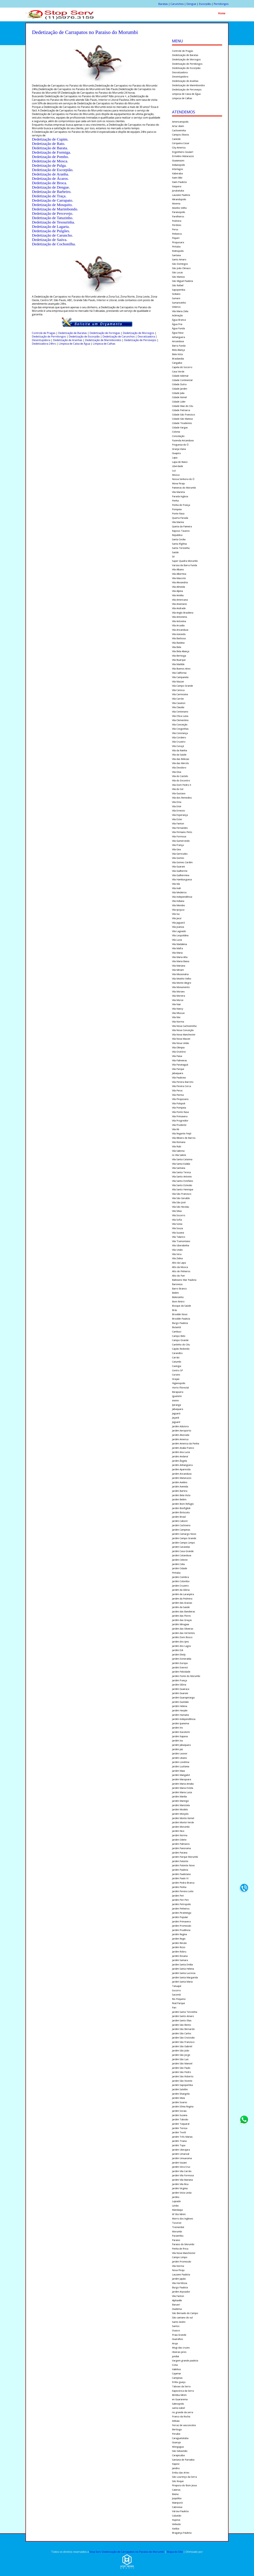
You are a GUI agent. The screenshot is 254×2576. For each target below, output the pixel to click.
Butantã (176, 1327)
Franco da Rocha (181, 2416)
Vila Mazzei (178, 681)
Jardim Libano (179, 1757)
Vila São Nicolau (180, 1206)
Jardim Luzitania (180, 1766)
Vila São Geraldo (181, 1198)
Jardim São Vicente (182, 2080)
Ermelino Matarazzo (183, 156)
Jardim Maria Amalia (183, 1783)
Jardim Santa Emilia (182, 1964)
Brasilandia (178, 358)
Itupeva (176, 2519)
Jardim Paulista (180, 1869)
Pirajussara (178, 242)
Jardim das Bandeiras (183, 1611)
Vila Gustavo (178, 793)
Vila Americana (180, 599)
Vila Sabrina (178, 1150)
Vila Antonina (179, 621)
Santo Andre (178, 2321)
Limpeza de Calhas (104, 343)
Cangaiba (177, 362)
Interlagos (177, 169)
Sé (173, 556)
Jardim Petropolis (181, 1904)
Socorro (176, 1990)
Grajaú (175, 1378)
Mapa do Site (175, 2552)
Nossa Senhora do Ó (183, 479)
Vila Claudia (178, 707)
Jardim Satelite (180, 2089)
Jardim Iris (177, 1727)
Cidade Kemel (179, 397)
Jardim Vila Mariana (182, 2179)
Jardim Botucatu (181, 1512)
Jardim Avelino (179, 1482)
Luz (174, 470)
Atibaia (175, 2420)
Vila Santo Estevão (182, 1185)
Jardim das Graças (182, 1620)
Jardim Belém (179, 1499)
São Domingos (180, 263)
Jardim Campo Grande (184, 1538)
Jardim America (180, 1439)
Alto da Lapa (179, 1262)
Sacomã (176, 1994)
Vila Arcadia (178, 625)
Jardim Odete (179, 1839)
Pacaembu (177, 2235)
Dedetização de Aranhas (67, 340)
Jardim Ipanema (180, 1723)
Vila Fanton (178, 823)
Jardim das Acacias (182, 1602)
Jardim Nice (178, 1830)
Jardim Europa (180, 1663)
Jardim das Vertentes (183, 1633)
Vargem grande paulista (185, 2360)
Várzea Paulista (180, 2511)
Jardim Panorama (181, 1848)
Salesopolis (178, 2403)
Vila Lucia (177, 939)
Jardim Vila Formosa (183, 2175)
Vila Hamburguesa (182, 879)
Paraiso (176, 2240)
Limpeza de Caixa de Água (74, 343)
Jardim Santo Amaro (183, 2016)
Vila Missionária (180, 974)
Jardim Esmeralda (181, 1658)
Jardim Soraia (179, 2110)
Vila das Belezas (180, 759)
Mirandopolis (179, 199)
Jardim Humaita (180, 1714)
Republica (177, 535)
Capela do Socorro (182, 367)
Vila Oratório (179, 1051)
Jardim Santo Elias (181, 2020)
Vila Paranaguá (180, 1064)
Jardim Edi (177, 1650)
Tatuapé (176, 1986)
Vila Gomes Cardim (182, 862)
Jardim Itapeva (180, 1736)
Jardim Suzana (179, 2115)
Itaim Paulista (179, 182)
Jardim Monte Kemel (183, 1818)
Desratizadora (146, 336)
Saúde (175, 552)
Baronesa (177, 1284)
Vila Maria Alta (179, 957)
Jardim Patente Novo (183, 1865)
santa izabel (178, 2407)
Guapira (176, 453)
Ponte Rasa (178, 513)
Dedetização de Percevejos (140, 340)
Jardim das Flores (181, 1615)
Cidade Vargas (180, 427)
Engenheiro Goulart (182, 151)
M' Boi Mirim (179, 2214)
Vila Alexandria (180, 582)
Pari (174, 2007)
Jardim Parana (179, 1852)
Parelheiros (178, 216)
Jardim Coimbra (180, 1577)
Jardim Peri (178, 1895)
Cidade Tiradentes (182, 423)
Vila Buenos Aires (181, 668)
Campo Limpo (179, 2257)
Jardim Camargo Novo (184, 1533)
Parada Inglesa (180, 496)
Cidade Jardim (179, 388)
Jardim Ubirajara (181, 2149)
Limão (175, 2205)
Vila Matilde (178, 664)
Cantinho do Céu (181, 1344)
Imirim (175, 1400)
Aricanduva (178, 341)
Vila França (178, 845)
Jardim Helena (179, 1706)
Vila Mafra (177, 948)
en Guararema (180, 2399)
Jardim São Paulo (181, 2067)
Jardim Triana (179, 2140)
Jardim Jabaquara (181, 1744)
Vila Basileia (178, 642)
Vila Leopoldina (180, 935)
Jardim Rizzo (178, 1947)
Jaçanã (175, 1417)
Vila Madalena (179, 944)
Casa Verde (178, 371)
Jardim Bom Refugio (183, 1503)
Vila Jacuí (176, 918)
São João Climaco (181, 268)
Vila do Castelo (180, 776)
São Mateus (178, 276)
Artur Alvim (178, 126)
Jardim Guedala (180, 1701)
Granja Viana (179, 449)
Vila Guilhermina (180, 875)
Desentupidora (41, 340)
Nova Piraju (178, 2270)
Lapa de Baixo (180, 461)
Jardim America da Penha (185, 1443)
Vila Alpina (177, 590)
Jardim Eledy (178, 1654)
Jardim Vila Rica (180, 2184)
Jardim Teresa (179, 2128)
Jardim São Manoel (182, 2063)
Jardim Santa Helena (183, 1968)
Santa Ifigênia (179, 543)
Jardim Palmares (181, 1843)
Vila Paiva (177, 1056)
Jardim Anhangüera (182, 1465)
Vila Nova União (180, 1043)
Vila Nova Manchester (184, 1034)
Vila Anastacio (179, 603)
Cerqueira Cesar (180, 143)
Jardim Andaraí (180, 1456)
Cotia (175, 2364)
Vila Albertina (179, 573)
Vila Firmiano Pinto (182, 832)
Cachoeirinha (179, 130)
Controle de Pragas (43, 333)
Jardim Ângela (179, 1460)
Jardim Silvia (178, 2097)
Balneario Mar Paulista (184, 1279)
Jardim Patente (180, 1861)
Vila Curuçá (178, 746)
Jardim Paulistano (181, 1874)
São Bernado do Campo (185, 2313)
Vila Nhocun (178, 1013)
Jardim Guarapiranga (183, 1697)
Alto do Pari (178, 1275)
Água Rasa (177, 332)
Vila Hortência (179, 2283)
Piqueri (175, 237)
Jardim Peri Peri (180, 1899)
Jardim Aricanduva (181, 1473)
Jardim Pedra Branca (183, 1882)
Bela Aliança (178, 349)
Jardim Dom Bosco (182, 1637)
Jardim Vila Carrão (181, 2171)
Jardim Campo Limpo (183, 1542)
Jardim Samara (180, 1960)
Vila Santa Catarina (182, 1159)
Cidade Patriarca (181, 410)
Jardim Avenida (180, 1486)
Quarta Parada (180, 517)
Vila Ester (177, 819)
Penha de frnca (180, 2248)
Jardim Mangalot (181, 1775)
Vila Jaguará (178, 922)
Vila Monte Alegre (181, 982)
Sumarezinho (179, 302)
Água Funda (178, 328)
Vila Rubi (176, 1146)
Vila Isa (175, 913)
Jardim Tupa (178, 2145)
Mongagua (178, 2446)
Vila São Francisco (181, 1193)
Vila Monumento (181, 987)
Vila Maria (177, 952)
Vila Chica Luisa (180, 715)
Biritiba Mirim (179, 2395)
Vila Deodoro (179, 767)
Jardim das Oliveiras (182, 1628)
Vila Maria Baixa (180, 961)
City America (178, 147)
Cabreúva (177, 2507)
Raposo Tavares (181, 530)
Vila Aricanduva (180, 629)
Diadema (177, 2308)
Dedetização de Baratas (72, 333)
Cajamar (176, 2373)
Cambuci (176, 1331)
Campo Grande (180, 1340)
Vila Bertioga (179, 655)
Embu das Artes (180, 2472)
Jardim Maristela (181, 1805)
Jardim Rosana (180, 1955)
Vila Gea (176, 849)
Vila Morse (177, 1000)
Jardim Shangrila (181, 2093)
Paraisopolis (178, 212)
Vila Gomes (178, 857)
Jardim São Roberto (182, 2076)
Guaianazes (178, 160)
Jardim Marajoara (181, 1779)
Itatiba (175, 2528)
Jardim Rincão (179, 1943)
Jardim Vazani (179, 2162)
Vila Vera (176, 1254)
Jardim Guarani (180, 1693)
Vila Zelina (177, 1258)
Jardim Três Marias (182, 2136)
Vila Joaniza (178, 926)
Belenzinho (178, 1297)
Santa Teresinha (181, 547)
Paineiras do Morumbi (184, 487)
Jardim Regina (179, 1934)
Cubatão (176, 2515)
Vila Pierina (178, 1094)
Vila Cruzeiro (178, 741)
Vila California (179, 672)
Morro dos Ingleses (182, 2218)
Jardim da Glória (181, 1589)
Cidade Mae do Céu (182, 406)
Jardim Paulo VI (180, 1878)
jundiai (175, 2356)
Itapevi (175, 2463)
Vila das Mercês (180, 763)
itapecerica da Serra (183, 2390)
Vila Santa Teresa (181, 1172)
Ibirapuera (177, 1391)
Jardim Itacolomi (181, 1732)
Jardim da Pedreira (182, 1598)
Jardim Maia (178, 1770)
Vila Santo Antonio (182, 1176)
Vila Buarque (179, 659)
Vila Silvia (177, 1210)
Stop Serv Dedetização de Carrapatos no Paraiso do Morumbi (126, 2552)
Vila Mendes (178, 905)
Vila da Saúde (179, 754)
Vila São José (179, 1202)
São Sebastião (179, 2450)
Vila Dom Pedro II (181, 784)
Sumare (176, 298)
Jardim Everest (180, 1667)
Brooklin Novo (179, 1314)
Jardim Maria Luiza (182, 1792)
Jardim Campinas (181, 1529)
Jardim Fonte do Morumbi (186, 1676)
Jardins (175, 2197)
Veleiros (176, 306)
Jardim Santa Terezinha (184, 2011)
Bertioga (177, 2429)
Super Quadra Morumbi (185, 560)
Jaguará (176, 1413)
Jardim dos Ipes (180, 1641)
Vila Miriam (178, 969)
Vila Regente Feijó (181, 1133)
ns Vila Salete (179, 1155)
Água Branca (179, 319)
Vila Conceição (179, 724)
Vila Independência (182, 896)
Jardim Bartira (179, 1490)
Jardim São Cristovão (183, 2037)
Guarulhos (177, 2339)
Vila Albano (178, 569)
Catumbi (176, 1361)
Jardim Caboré (180, 1520)
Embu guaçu (178, 2382)
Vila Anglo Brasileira (182, 612)
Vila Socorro (178, 1215)
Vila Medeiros (179, 892)
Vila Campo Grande (182, 685)
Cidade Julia (178, 393)
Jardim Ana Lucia (181, 1452)
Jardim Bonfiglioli (181, 1508)
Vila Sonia (177, 1223)
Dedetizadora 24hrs (44, 343)
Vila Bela (176, 647)
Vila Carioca (178, 690)
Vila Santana (178, 1167)
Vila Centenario (180, 711)
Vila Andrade (179, 608)
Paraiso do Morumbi (183, 2244)
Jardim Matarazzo (181, 1477)
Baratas (163, 4)
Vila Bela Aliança (180, 651)
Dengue (191, 4)
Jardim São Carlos (181, 2033)
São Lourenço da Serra (184, 2476)
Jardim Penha (179, 1887)
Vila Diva (176, 771)
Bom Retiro (178, 1301)
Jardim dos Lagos (181, 1645)
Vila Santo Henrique (182, 1189)
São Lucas (177, 272)
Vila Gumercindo (181, 840)
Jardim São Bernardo (183, 2029)
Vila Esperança (180, 814)
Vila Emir (176, 806)
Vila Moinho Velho (181, 978)
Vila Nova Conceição (183, 1030)
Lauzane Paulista (181, 194)
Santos (175, 2326)
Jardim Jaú (177, 1749)
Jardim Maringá (180, 1800)
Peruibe (176, 2433)
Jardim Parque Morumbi (185, 1856)
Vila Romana (178, 1142)
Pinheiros (177, 233)
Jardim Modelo (180, 1809)
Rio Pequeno (179, 1998)
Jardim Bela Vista (181, 1495)
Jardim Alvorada (180, 1434)
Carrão (175, 1357)
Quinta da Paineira (182, 526)
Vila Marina (178, 522)
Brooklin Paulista (181, 1318)
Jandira (175, 2468)
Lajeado (176, 2201)
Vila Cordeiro (179, 737)
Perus (175, 229)
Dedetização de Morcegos (138, 333)
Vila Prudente (179, 1124)
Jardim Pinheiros (181, 1908)
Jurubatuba (178, 190)
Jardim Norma (179, 1835)
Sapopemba (178, 289)
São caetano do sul (182, 2317)
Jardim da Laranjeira (183, 1594)
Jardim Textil (179, 2132)
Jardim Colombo (181, 1581)
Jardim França (179, 1680)
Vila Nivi (176, 1017)
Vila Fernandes (180, 827)
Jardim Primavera (181, 1921)
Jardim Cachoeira (181, 1525)
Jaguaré (176, 1422)
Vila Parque (178, 1069)
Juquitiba (176, 2498)
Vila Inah (176, 888)
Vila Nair (176, 1004)
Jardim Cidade (179, 1568)
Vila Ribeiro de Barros (184, 1137)
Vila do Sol (177, 789)
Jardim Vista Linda (181, 2192)
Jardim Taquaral (180, 2123)
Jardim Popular (180, 1917)
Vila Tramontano (181, 1241)
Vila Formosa (179, 836)
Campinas (177, 2377)
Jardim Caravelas (181, 1546)
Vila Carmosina (180, 694)
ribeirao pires (179, 2351)
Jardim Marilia (179, 1796)
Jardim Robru (179, 1951)
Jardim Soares (179, 2102)
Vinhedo (176, 2524)
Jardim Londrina (180, 1762)
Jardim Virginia (180, 2188)
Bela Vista (177, 354)
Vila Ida (176, 883)
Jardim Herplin (179, 1710)
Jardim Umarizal (180, 2153)
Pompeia (177, 509)
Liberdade (177, 466)
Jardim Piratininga (181, 1912)
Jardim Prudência (181, 1930)
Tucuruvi (176, 2222)
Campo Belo (178, 1335)
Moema (176, 203)
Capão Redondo (181, 1348)
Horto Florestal (180, 1387)
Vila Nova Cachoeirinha (184, 1025)
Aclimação (177, 315)
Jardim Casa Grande (183, 1551)
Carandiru (177, 1353)
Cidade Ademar (180, 375)
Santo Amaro (179, 259)
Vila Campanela (180, 677)
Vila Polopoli (178, 1103)
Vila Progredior (180, 1120)
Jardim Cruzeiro (180, 1585)
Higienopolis (178, 1383)
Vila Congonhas (180, 728)
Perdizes (176, 225)
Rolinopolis (178, 250)
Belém (175, 1292)
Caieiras (176, 2489)
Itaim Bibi (177, 177)
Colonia (176, 431)
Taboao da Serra (181, 2386)
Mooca (175, 474)
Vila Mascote (179, 578)
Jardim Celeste (180, 1559)
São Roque (178, 2481)
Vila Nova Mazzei (181, 1038)
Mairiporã (177, 2502)
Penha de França (181, 504)
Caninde (176, 139)
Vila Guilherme (179, 870)
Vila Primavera (179, 1116)
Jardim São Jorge (181, 2054)
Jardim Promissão (181, 1925)
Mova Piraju (178, 483)
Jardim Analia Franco (183, 1447)
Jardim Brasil (179, 1516)
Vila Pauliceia (179, 1077)
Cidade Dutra (179, 384)
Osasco (176, 2330)
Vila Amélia (178, 595)
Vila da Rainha (179, 750)
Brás (174, 1310)
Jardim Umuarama (182, 2158)
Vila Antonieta (179, 616)
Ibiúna (175, 2494)
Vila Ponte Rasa (180, 1112)
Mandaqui (177, 2209)
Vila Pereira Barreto (182, 1081)
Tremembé (178, 2227)
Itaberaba (177, 173)
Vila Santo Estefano (182, 1180)
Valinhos (176, 2369)
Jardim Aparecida (181, 1469)
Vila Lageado (179, 931)
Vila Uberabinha (180, 1245)
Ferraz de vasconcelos (184, 2425)
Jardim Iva (177, 1740)
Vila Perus (177, 1090)
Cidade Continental (182, 380)
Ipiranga (176, 1404)
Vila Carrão (178, 698)
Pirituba (176, 246)
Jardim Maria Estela (182, 1787)
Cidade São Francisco (183, 414)
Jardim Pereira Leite (182, 1891)
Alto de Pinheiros (181, 1271)
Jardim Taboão (180, 2119)
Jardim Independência (183, 1719)
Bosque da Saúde (181, 1305)
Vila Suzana (178, 1232)
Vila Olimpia (178, 1047)
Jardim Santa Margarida (185, 1977)
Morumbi (177, 2231)
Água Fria (177, 324)
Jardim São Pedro (181, 2072)
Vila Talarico (178, 1236)
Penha (175, 500)
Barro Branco (179, 1288)
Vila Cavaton (178, 703)
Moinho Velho (179, 207)
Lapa (174, 457)
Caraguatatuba (180, 2438)
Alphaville (177, 2300)
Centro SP (177, 1370)
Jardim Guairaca (180, 1688)
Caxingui (176, 1366)
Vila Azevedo (179, 634)
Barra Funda (178, 345)
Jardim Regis (178, 1938)
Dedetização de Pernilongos (49, 336)
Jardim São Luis (180, 2059)
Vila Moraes (178, 991)
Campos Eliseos (180, 134)
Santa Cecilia (178, 539)
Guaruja (176, 2442)
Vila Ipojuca (178, 909)
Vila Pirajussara (180, 1099)
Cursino (176, 1374)
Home (221, 13)
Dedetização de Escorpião (84, 336)
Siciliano (176, 293)
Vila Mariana (178, 965)
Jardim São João (180, 2050)
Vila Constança (180, 733)
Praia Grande (179, 2334)
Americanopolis (180, 121)
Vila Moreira (178, 995)
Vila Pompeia (179, 1107)
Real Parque (178, 2003)
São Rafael (177, 285)
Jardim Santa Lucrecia (183, 1973)
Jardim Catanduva (181, 1555)
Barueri (176, 2304)
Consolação (178, 436)
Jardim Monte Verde (183, 1822)
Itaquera (176, 186)
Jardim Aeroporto (181, 1430)
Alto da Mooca (180, 1267)
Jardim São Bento (181, 2024)
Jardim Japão (179, 2278)
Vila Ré (175, 1129)
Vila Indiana (178, 900)
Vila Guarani (178, 866)
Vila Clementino (180, 720)
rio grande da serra (182, 2412)
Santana (176, 255)
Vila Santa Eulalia (181, 1163)
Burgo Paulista (180, 1323)
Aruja (175, 2343)
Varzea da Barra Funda (184, 565)
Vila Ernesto (178, 810)
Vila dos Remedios (182, 797)
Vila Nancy (177, 1008)
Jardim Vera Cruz (181, 2166)
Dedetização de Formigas (105, 333)
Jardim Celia (178, 1564)
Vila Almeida (178, 586)
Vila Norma (178, 1021)
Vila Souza (177, 1228)
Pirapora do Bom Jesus (184, 2485)
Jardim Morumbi (181, 1826)
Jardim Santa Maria (182, 1981)
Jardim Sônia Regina (182, 2106)
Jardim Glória (179, 1684)
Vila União (177, 1249)
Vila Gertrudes (180, 853)
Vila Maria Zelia (180, 311)
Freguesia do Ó (180, 444)
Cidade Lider (179, 401)
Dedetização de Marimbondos (103, 340)
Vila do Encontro (181, 780)
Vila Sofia (177, 1219)
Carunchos (177, 4)
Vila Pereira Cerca (181, 1086)
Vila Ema (176, 802)
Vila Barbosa (179, 638)
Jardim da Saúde (181, 1607)
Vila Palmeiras (179, 1060)
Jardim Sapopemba (182, 2085)
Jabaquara (177, 1073)
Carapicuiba (178, 2455)
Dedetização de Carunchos (119, 336)
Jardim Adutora (180, 1426)
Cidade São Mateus (182, 418)
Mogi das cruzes (181, 2347)
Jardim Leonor (179, 1753)
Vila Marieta (178, 492)
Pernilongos (221, 4)
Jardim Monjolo (180, 1813)
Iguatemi (177, 1396)
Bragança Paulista (181, 2532)
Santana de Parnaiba (183, 2459)
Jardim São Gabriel (182, 2046)
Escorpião (205, 4)
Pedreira (176, 220)
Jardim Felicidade (181, 1671)
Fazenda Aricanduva (183, 440)
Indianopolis (178, 164)
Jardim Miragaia (180, 1624)
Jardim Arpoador (181, 2291)
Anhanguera (178, 337)
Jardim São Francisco (183, 2041)
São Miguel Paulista (182, 281)
